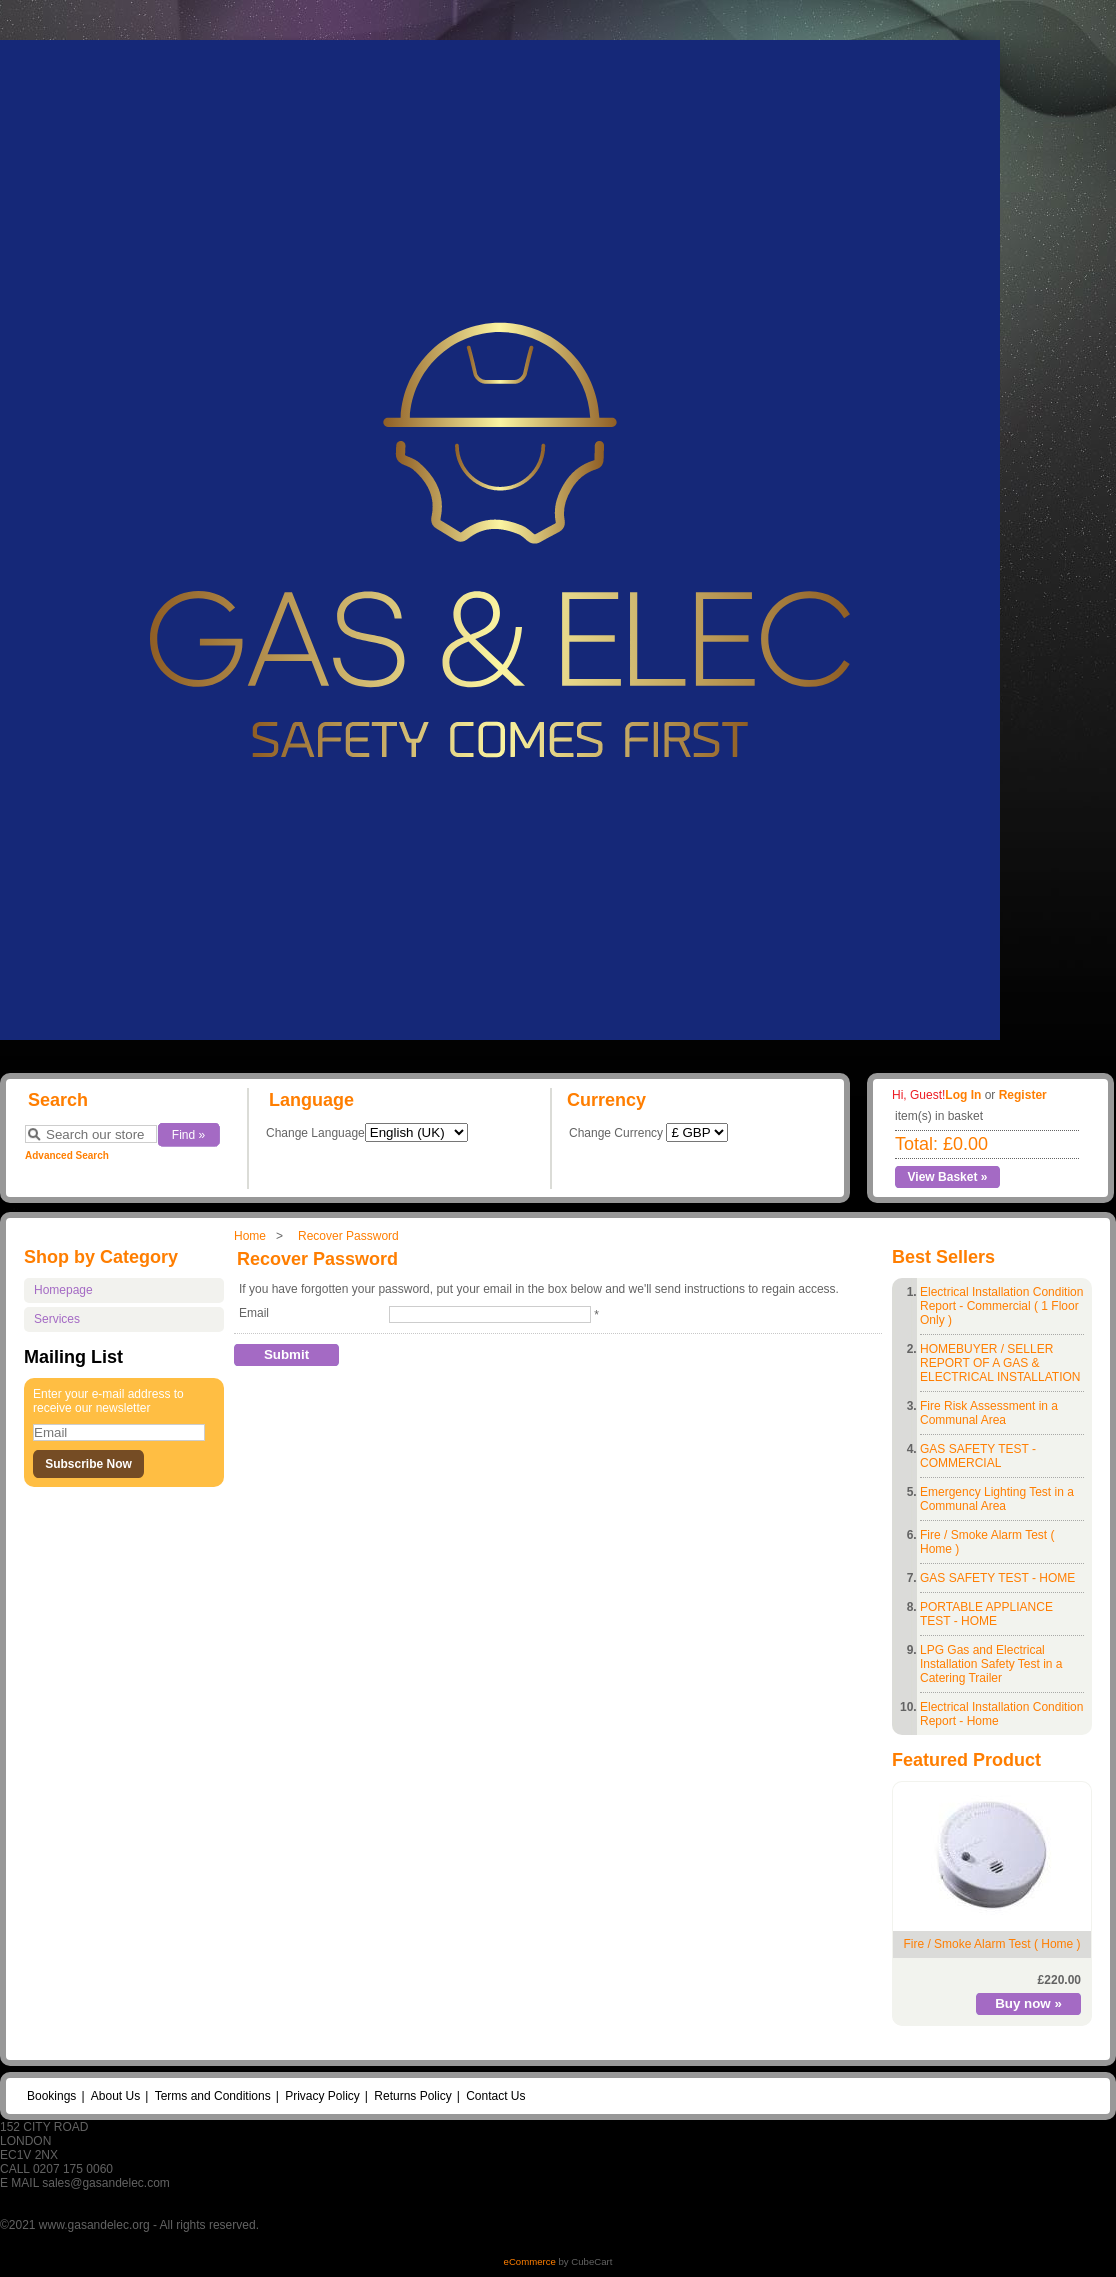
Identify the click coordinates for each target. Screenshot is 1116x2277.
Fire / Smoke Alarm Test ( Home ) (991, 1944)
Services (57, 1319)
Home (250, 1236)
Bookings (51, 2096)
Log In (963, 1095)
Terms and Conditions (213, 2096)
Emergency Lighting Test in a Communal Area (997, 1499)
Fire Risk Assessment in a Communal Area (989, 1413)
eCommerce (530, 2261)
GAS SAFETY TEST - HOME (997, 1578)
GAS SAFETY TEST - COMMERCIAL (978, 1456)
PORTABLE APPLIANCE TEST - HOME (986, 1614)
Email (254, 1313)
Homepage (63, 1290)
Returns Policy (412, 2096)
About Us (115, 2096)
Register (1023, 1095)
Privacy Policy (322, 2096)
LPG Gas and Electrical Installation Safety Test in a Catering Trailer (991, 1664)
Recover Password (348, 1236)
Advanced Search (67, 1155)
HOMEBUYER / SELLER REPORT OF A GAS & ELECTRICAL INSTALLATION (1000, 1363)
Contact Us (495, 2096)
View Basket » (948, 1177)
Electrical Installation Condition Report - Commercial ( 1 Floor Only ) (1001, 1306)
